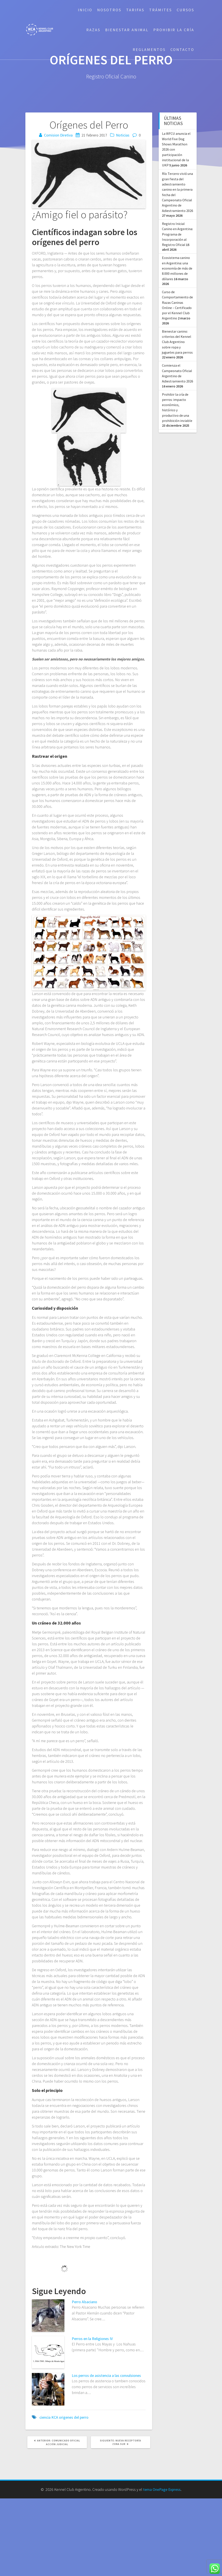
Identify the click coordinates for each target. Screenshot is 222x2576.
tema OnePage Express (162, 2489)
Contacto (182, 49)
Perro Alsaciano (84, 2301)
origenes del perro (73, 2417)
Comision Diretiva (58, 135)
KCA (54, 2417)
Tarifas (135, 9)
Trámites (160, 9)
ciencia (45, 2417)
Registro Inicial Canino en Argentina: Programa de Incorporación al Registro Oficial (177, 234)
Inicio (85, 9)
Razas (93, 29)
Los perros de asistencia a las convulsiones (106, 2375)
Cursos (185, 9)
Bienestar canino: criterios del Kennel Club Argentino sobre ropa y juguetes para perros (177, 342)
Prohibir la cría (173, 29)
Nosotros (109, 9)
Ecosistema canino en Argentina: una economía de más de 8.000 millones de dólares (177, 268)
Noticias (122, 135)
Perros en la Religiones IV (92, 2338)
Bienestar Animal (127, 29)
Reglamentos (149, 49)
